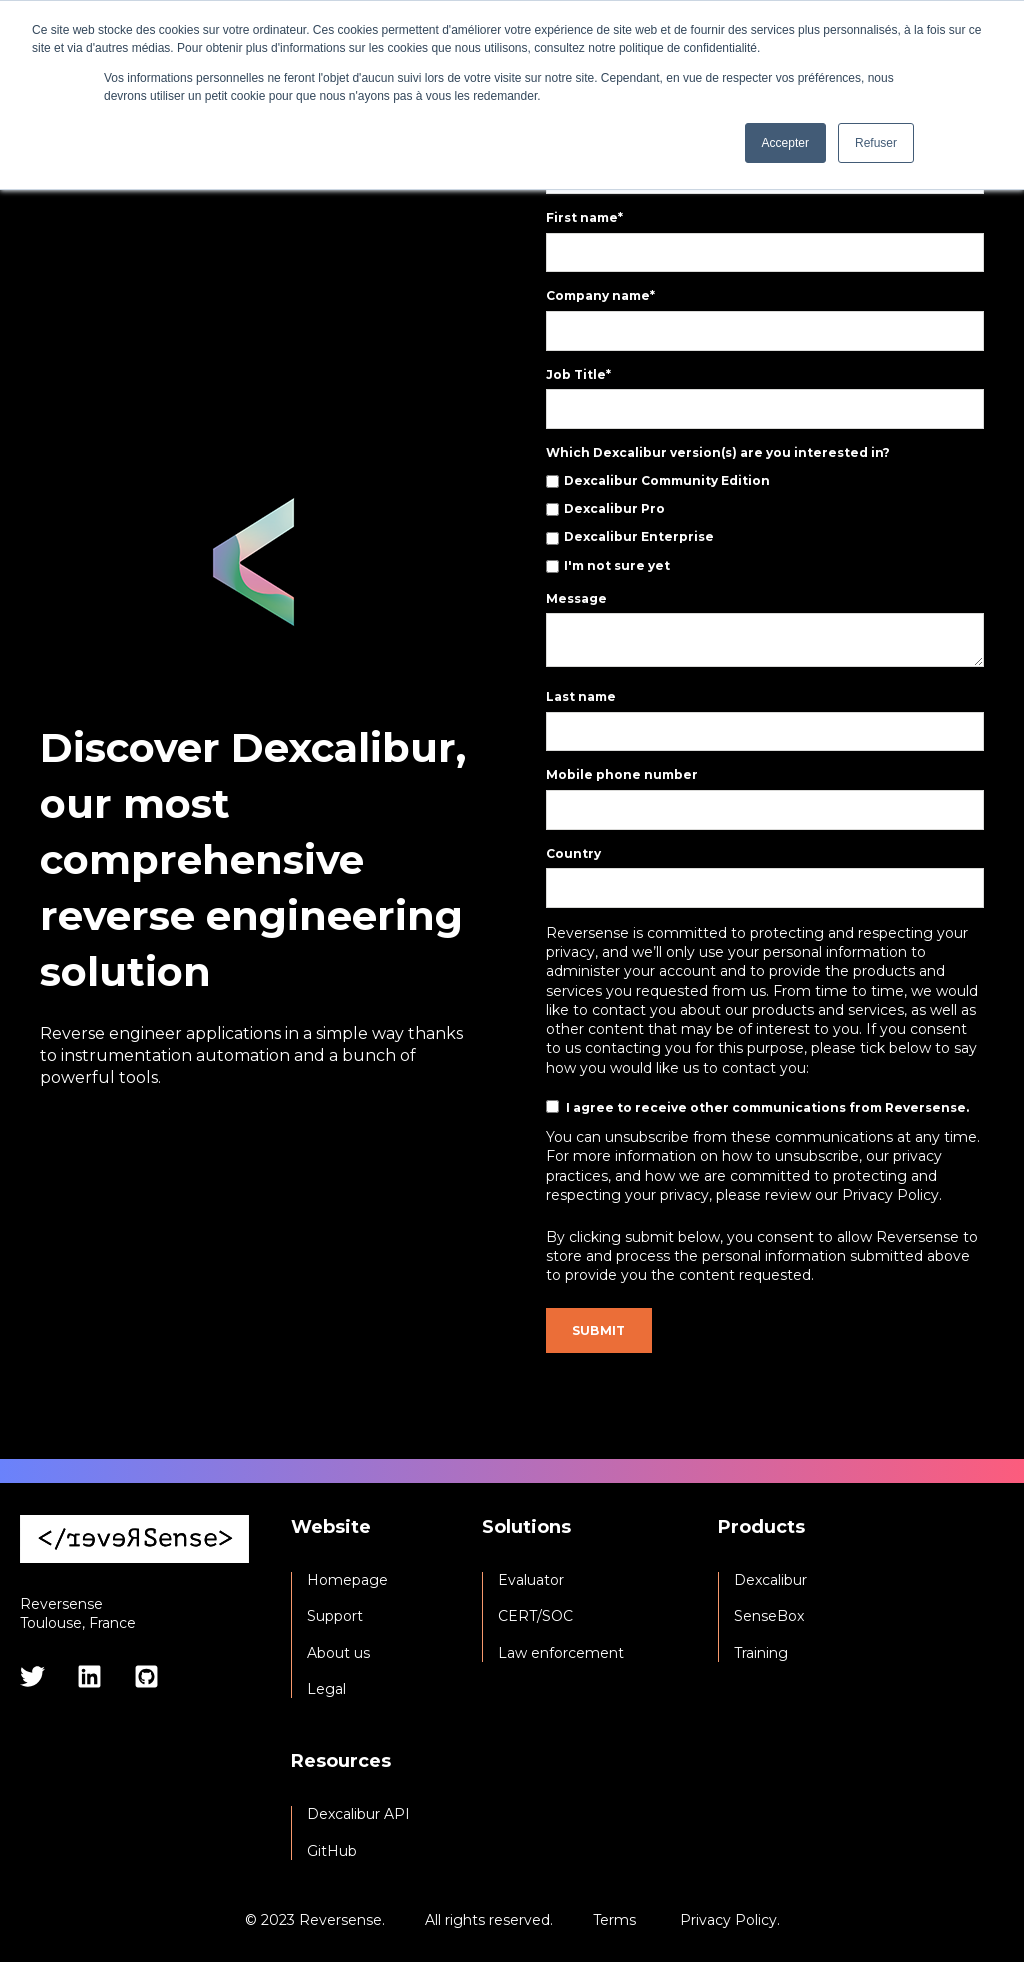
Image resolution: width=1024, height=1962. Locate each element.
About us (338, 1653)
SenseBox (769, 1616)
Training (761, 1653)
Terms (614, 1920)
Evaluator (531, 1580)
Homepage (347, 1580)
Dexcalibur (770, 1580)
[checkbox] (765, 524)
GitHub (332, 1851)
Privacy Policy (728, 1920)
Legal (326, 1689)
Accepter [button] (785, 143)
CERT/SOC (535, 1616)
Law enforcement (561, 1653)
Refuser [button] (876, 143)
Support (335, 1616)
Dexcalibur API (358, 1814)
